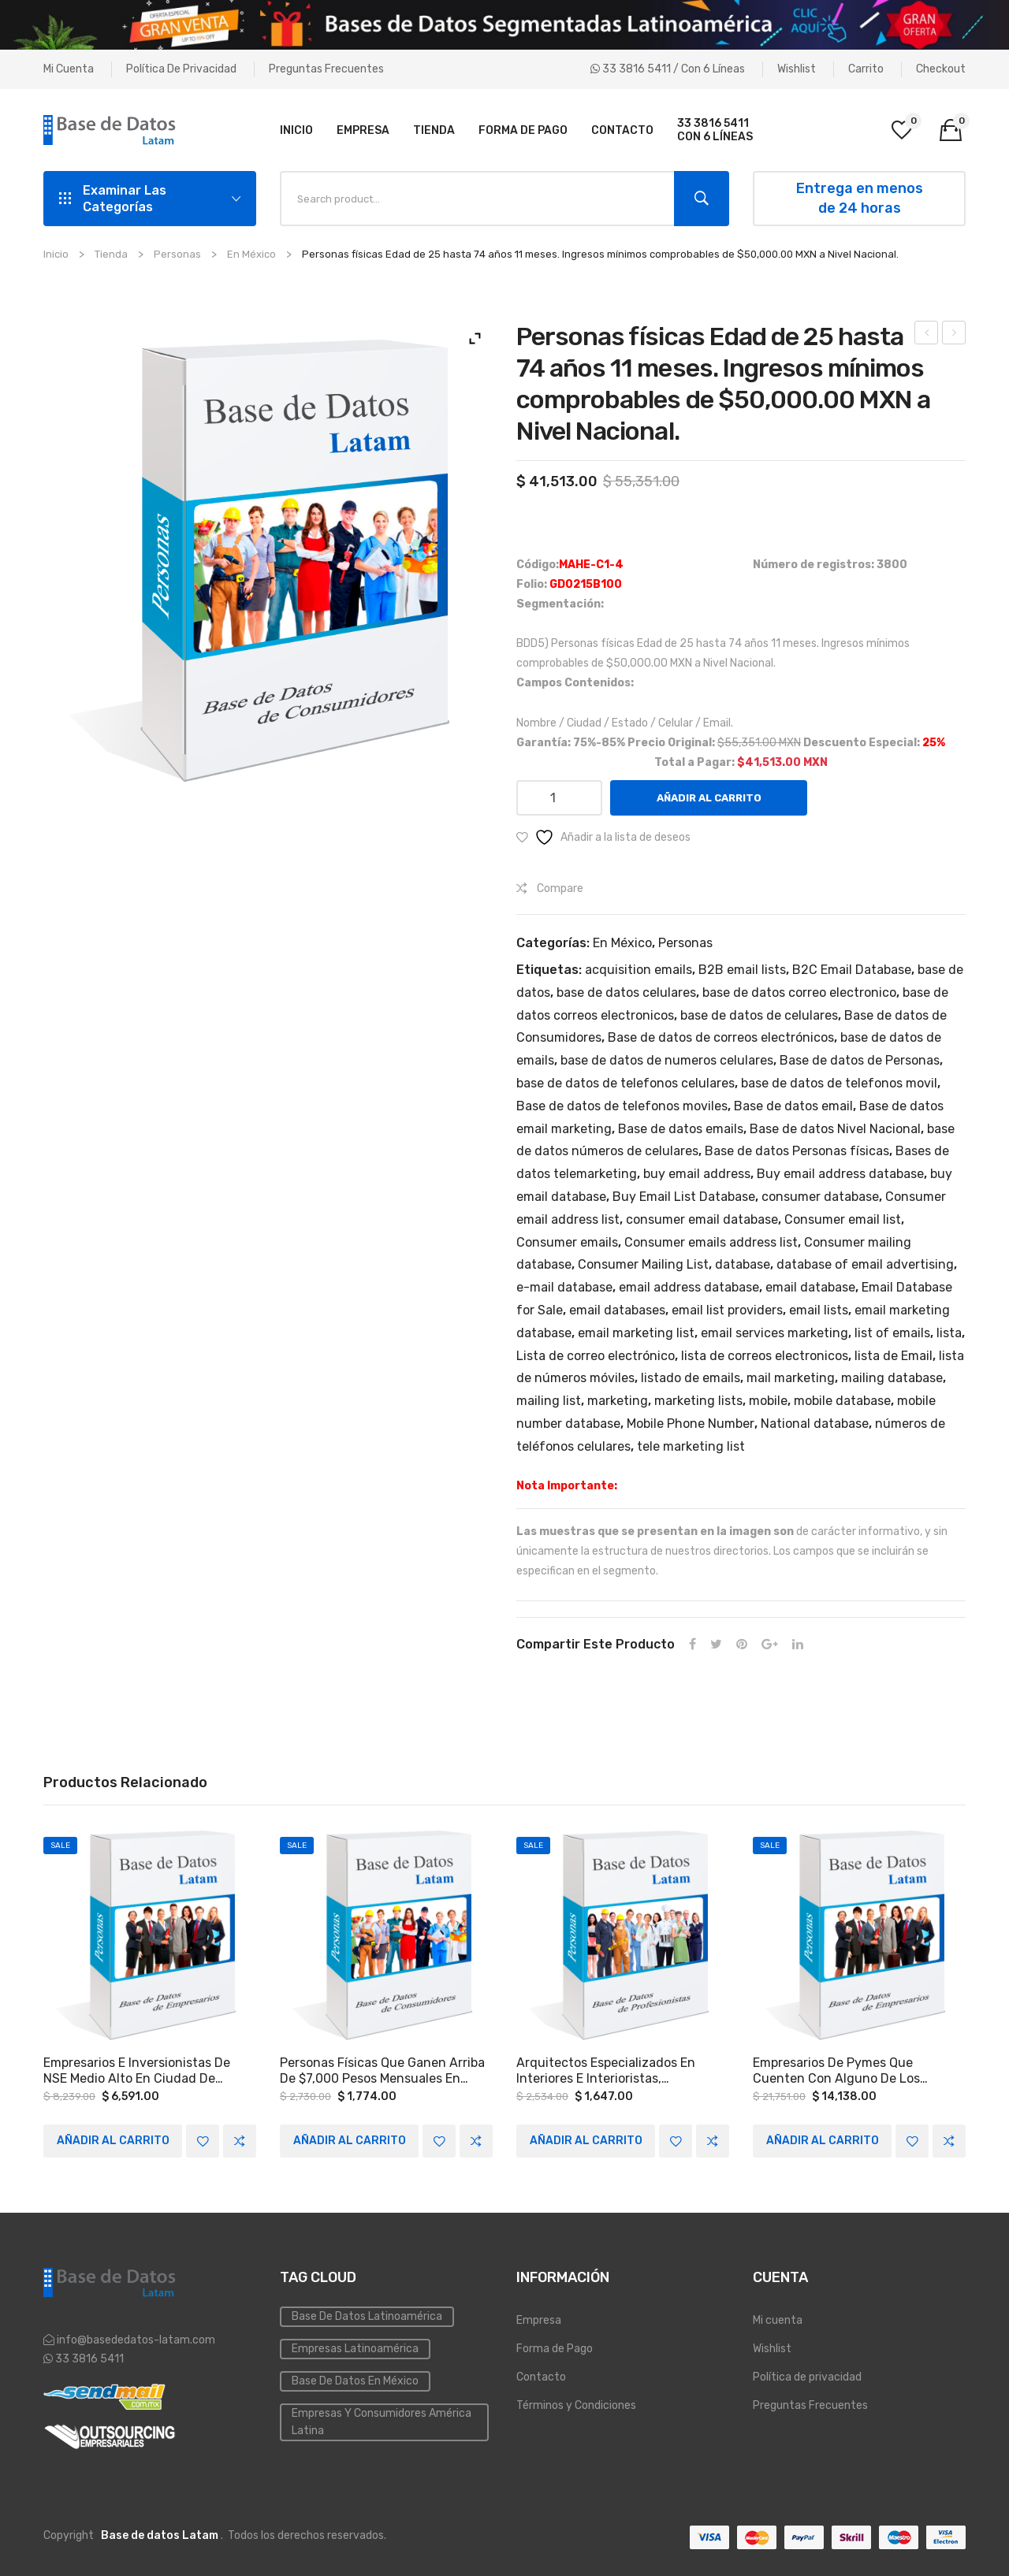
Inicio (56, 254)
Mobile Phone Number (690, 1423)
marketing (617, 1400)
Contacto (541, 2376)
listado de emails (690, 1377)
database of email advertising (865, 1264)
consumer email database (702, 1219)
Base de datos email (793, 1105)
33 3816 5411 (88, 2359)
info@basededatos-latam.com (136, 2340)
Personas (177, 254)
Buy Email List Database (683, 1196)
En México (251, 254)
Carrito (866, 69)
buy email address (696, 1173)
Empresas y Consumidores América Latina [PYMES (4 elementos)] (381, 2421)
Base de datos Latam (160, 2534)
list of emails (892, 1332)
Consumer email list (842, 1219)
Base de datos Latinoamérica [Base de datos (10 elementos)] (367, 2315)
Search (701, 198)
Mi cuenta (68, 69)
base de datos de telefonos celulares (625, 1083)
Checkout (941, 69)
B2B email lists (742, 969)
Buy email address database (840, 1173)
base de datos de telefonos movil (839, 1083)
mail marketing (791, 1377)
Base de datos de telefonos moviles (622, 1105)
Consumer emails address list (711, 1242)
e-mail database (564, 1287)
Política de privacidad (181, 69)
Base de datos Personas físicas (797, 1150)
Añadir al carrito (709, 798)
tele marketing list (691, 1446)
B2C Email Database (851, 969)
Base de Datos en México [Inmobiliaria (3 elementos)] (355, 2380)
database (742, 1264)
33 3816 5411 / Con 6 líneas (667, 69)
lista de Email (893, 1355)
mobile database (842, 1400)
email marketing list (636, 1332)
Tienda (111, 254)
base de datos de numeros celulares (666, 1060)
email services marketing (774, 1332)
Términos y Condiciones (576, 2404)
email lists (818, 1310)
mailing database (892, 1377)
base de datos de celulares (759, 1015)
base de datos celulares (626, 992)
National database (815, 1423)
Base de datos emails (680, 1128)
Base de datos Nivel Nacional (835, 1128)
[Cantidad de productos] (559, 798)
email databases (617, 1310)
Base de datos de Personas (860, 1060)
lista (949, 1332)
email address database (689, 1287)
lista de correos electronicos (764, 1355)
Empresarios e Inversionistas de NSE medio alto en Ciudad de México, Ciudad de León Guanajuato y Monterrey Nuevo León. (136, 2071)
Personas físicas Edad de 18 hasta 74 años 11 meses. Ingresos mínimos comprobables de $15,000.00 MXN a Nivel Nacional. (926, 334)
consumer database (820, 1196)
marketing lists (698, 1400)
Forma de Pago (554, 2348)
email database (810, 1287)
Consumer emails (567, 1242)
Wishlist (796, 69)
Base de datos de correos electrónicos (721, 1037)
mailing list (548, 1400)
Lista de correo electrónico (595, 1355)
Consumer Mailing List (643, 1264)
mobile (768, 1400)
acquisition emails (638, 969)
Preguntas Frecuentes (326, 69)
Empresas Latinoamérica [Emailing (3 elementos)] (355, 2348)
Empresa (538, 2319)
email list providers (727, 1310)
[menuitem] (296, 130)
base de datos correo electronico (799, 992)
